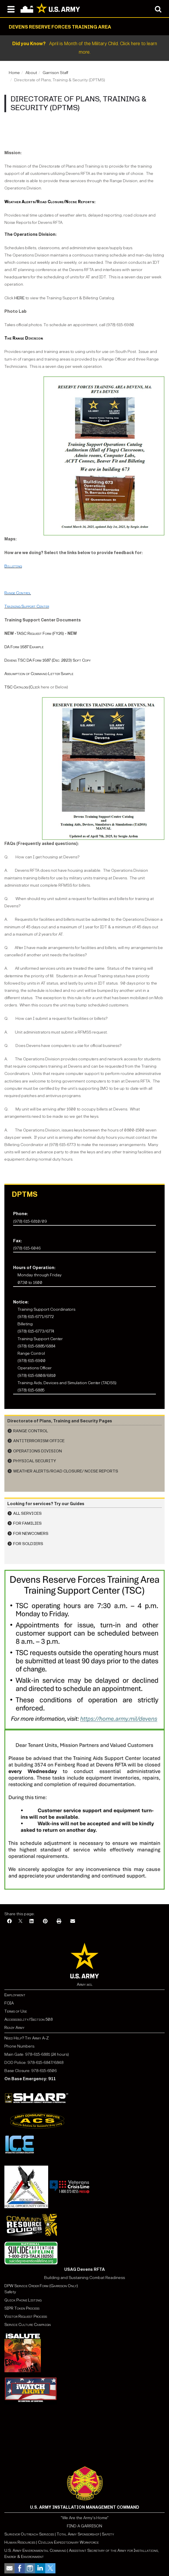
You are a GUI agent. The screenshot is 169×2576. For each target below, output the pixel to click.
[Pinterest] (45, 1921)
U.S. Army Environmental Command (35, 2550)
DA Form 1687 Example (23, 646)
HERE (19, 298)
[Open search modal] (158, 8)
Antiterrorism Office (39, 1440)
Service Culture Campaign (27, 2324)
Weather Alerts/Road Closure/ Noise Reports (65, 1471)
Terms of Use (15, 2011)
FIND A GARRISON (84, 2526)
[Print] (59, 1921)
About (31, 72)
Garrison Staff (55, 72)
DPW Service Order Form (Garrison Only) (41, 2285)
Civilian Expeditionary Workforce (68, 2542)
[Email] (73, 1921)
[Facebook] (9, 1921)
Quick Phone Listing (22, 2300)
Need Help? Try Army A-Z (26, 2038)
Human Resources (19, 2542)
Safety (108, 2534)
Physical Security (34, 1461)
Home (14, 72)
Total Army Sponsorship (78, 2534)
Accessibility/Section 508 (28, 2019)
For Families (27, 1523)
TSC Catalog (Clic (21, 687)
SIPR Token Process (21, 2308)
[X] (20, 1921)
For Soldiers (28, 1543)
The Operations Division (29, 234)
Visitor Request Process (25, 2316)
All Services (27, 1513)
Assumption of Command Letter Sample (38, 673)
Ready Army (14, 2027)
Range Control (30, 1430)
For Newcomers (30, 1533)
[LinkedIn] (31, 1921)
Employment (14, 1994)
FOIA (9, 2003)
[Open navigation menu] (11, 8)
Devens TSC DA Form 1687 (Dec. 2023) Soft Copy (47, 660)
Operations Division (37, 1451)
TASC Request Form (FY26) (40, 633)
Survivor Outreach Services (29, 2534)
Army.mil (85, 1984)
